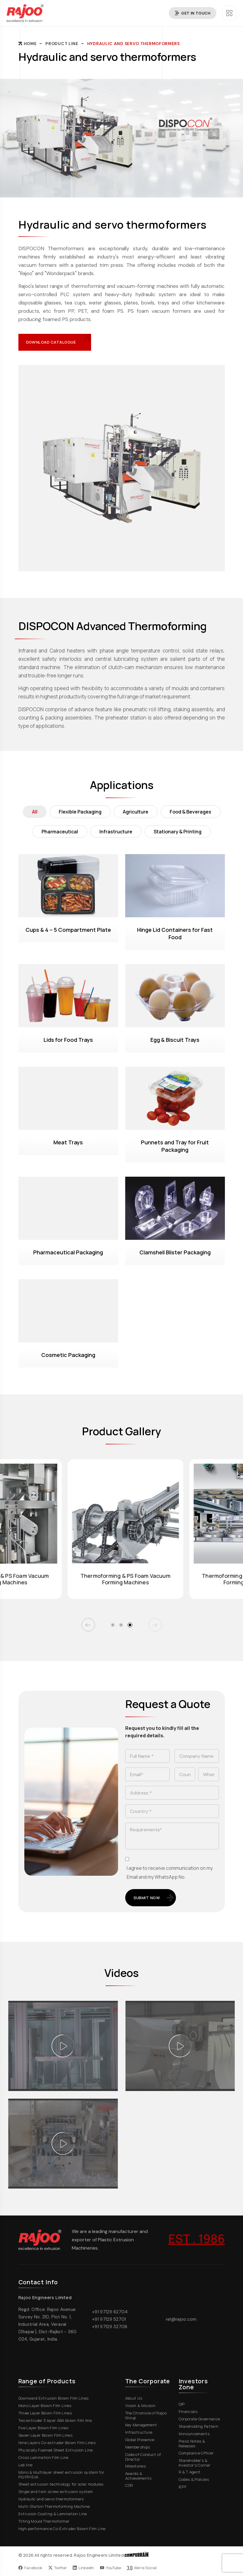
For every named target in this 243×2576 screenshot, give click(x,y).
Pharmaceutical (60, 831)
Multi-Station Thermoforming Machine (56, 2506)
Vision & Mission (142, 2405)
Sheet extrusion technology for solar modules (63, 2484)
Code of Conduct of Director (148, 2457)
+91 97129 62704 (110, 2312)
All (34, 811)
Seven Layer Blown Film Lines (47, 2435)
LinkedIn (83, 2568)
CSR (131, 2485)
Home (27, 44)
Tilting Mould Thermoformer (46, 2521)
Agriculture (135, 811)
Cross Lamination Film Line (45, 2457)
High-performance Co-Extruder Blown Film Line (64, 2528)
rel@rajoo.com (181, 2319)
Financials (190, 2411)
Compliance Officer (198, 2453)
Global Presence (142, 2439)
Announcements (196, 2433)
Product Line (61, 44)
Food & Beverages (190, 811)
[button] (88, 1624)
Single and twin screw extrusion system (58, 2491)
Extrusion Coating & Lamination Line (54, 2513)
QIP (184, 2404)
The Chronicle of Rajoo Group (148, 2415)
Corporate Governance (202, 2419)
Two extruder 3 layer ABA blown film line (57, 2420)
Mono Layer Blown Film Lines (47, 2405)
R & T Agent (192, 2472)
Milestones (137, 2466)
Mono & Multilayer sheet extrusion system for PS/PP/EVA (68, 2475)
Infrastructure (115, 831)
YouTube (110, 2568)
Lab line (27, 2464)
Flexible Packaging (80, 811)
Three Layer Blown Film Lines (47, 2413)
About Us (136, 2398)
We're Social (142, 2567)
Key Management (143, 2424)
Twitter (57, 2568)
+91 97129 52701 (109, 2319)
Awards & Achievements (148, 2476)
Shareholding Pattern (201, 2426)
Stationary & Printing (177, 831)
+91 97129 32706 (110, 2327)
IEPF (185, 2486)
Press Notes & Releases (202, 2444)
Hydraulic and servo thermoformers (133, 44)
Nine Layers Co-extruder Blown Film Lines (59, 2442)
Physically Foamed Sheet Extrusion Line (57, 2450)
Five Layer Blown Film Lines (45, 2427)
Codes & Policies (196, 2479)
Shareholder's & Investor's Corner (202, 2463)
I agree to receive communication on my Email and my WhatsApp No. (170, 1872)
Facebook (30, 2568)
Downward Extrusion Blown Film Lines (55, 2398)
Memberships (140, 2447)
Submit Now (154, 1898)
